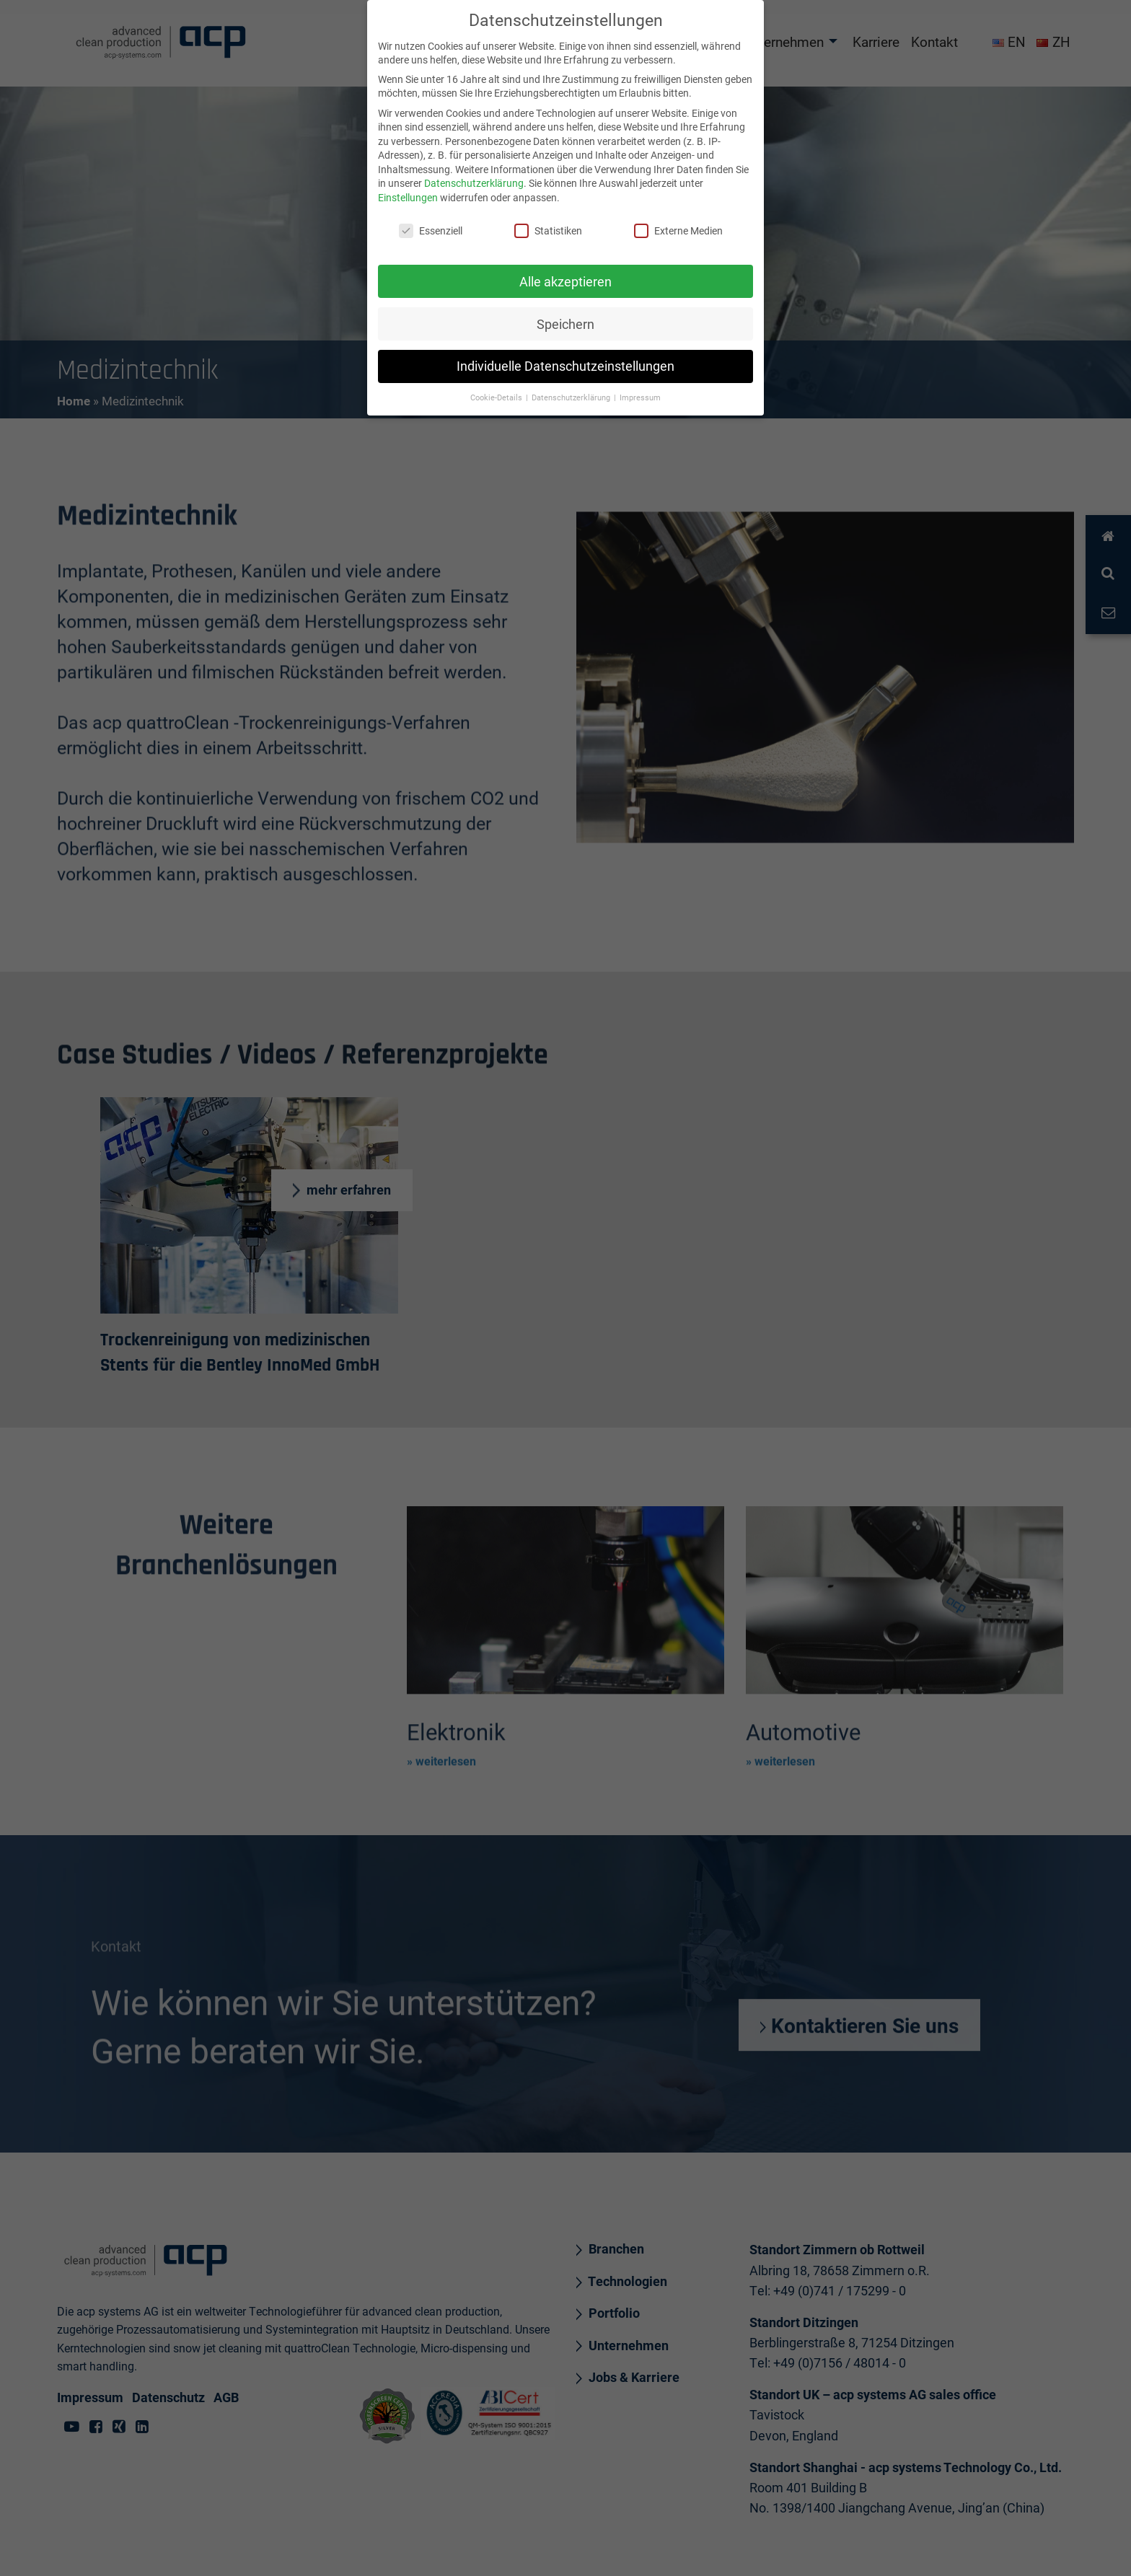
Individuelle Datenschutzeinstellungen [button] (565, 359)
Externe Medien (678, 223)
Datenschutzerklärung (474, 176)
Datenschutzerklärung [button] (572, 391)
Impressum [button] (640, 391)
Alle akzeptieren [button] (565, 274)
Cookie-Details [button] (497, 391)
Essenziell (430, 223)
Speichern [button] (565, 317)
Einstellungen (408, 191)
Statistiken (548, 223)
